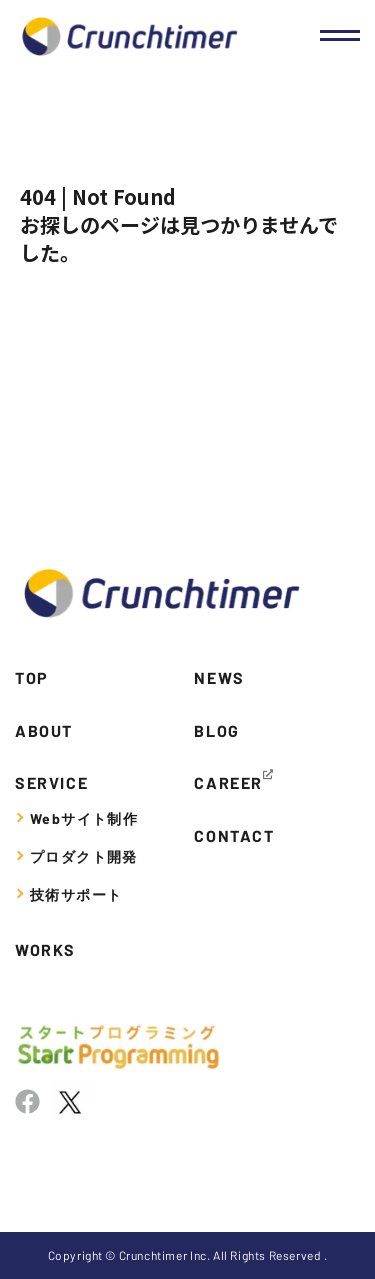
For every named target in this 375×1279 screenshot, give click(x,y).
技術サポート (76, 894)
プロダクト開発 (84, 856)
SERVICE (51, 782)
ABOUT (44, 730)
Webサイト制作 (84, 818)
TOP (32, 677)
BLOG (216, 730)
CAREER (228, 782)
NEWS (219, 677)
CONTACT (234, 835)
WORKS (45, 949)
